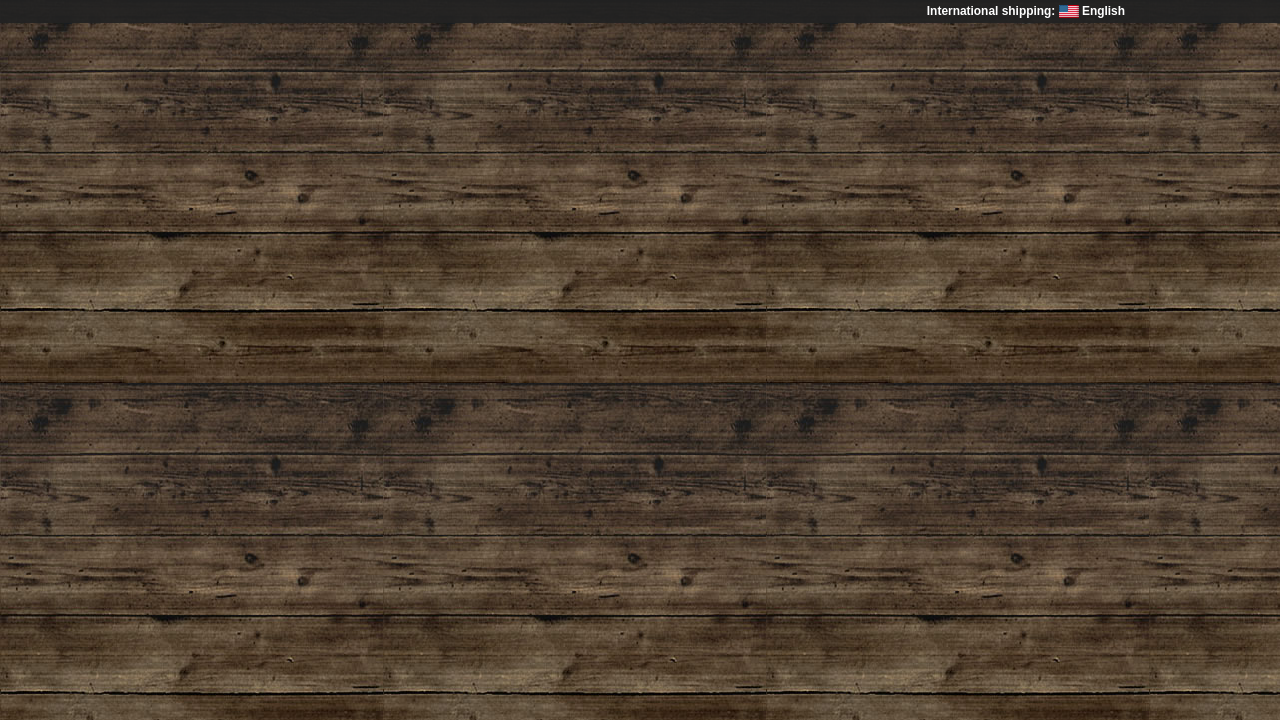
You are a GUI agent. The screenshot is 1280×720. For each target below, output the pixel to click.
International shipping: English (1026, 11)
